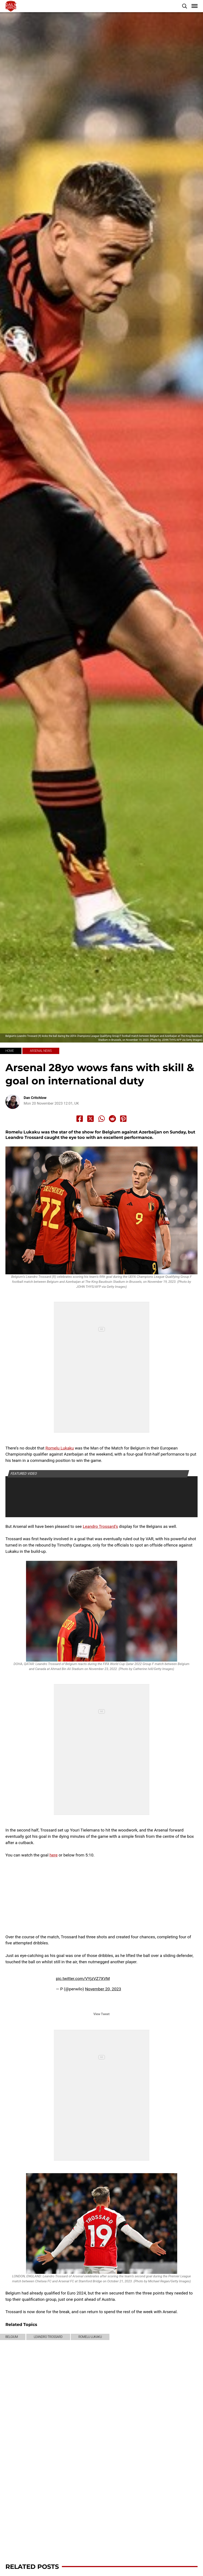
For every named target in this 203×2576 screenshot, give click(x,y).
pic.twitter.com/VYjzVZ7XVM (83, 1978)
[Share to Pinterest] (123, 1118)
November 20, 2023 (103, 1988)
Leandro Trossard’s (100, 1526)
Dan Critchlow (35, 1098)
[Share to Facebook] (79, 1118)
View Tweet (101, 2014)
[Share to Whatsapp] (101, 1118)
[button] (184, 6)
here (54, 1855)
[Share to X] (90, 1118)
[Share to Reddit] (112, 1118)
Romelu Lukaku (59, 1448)
